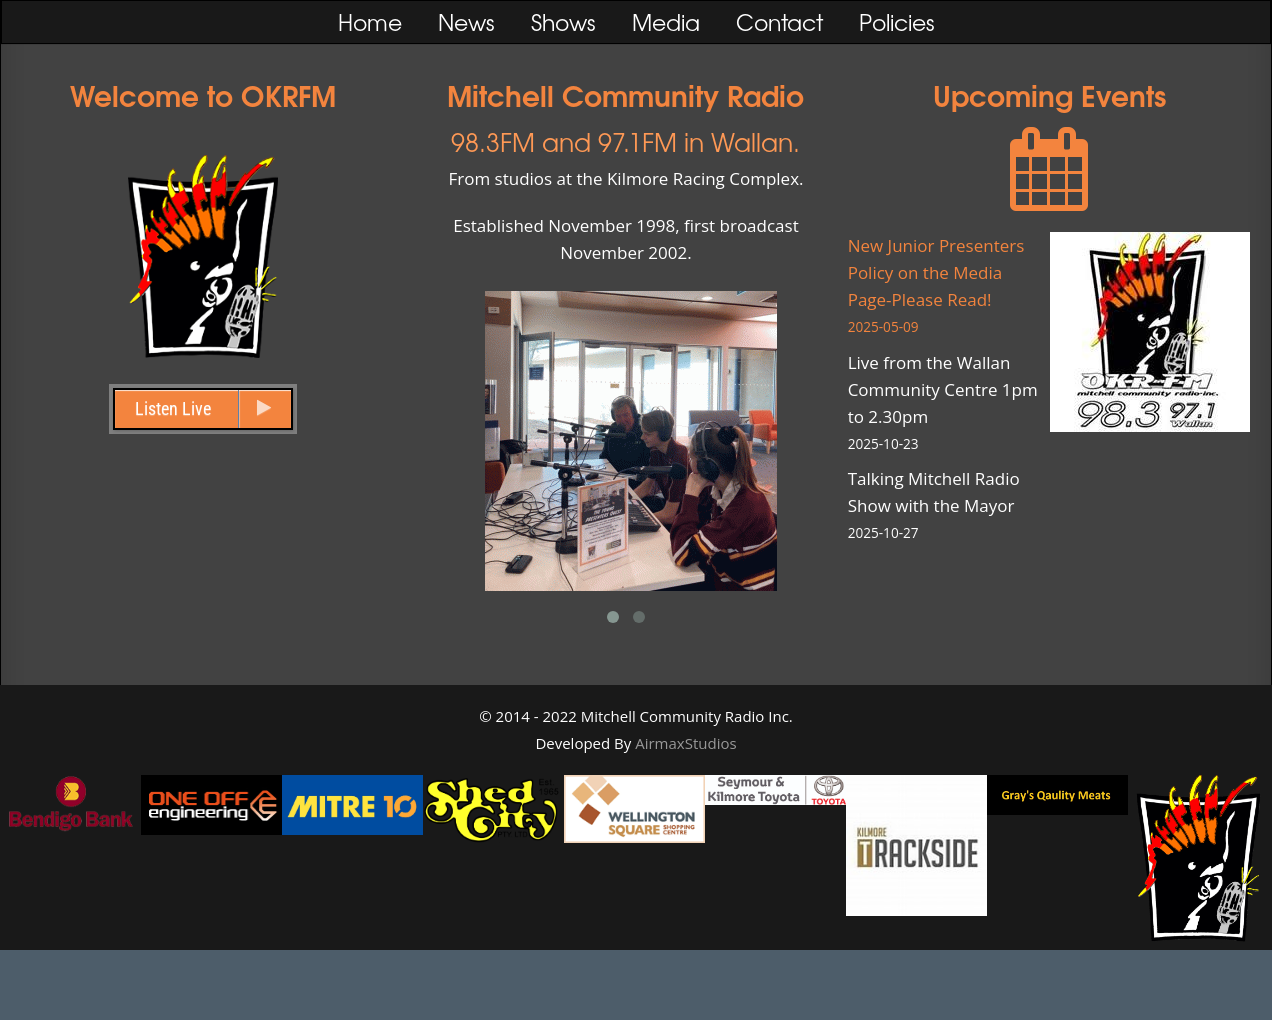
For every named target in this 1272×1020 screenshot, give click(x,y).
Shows (563, 22)
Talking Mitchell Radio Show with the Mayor (949, 506)
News (466, 22)
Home (370, 22)
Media (666, 22)
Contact (779, 22)
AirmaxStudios (685, 743)
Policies (897, 22)
